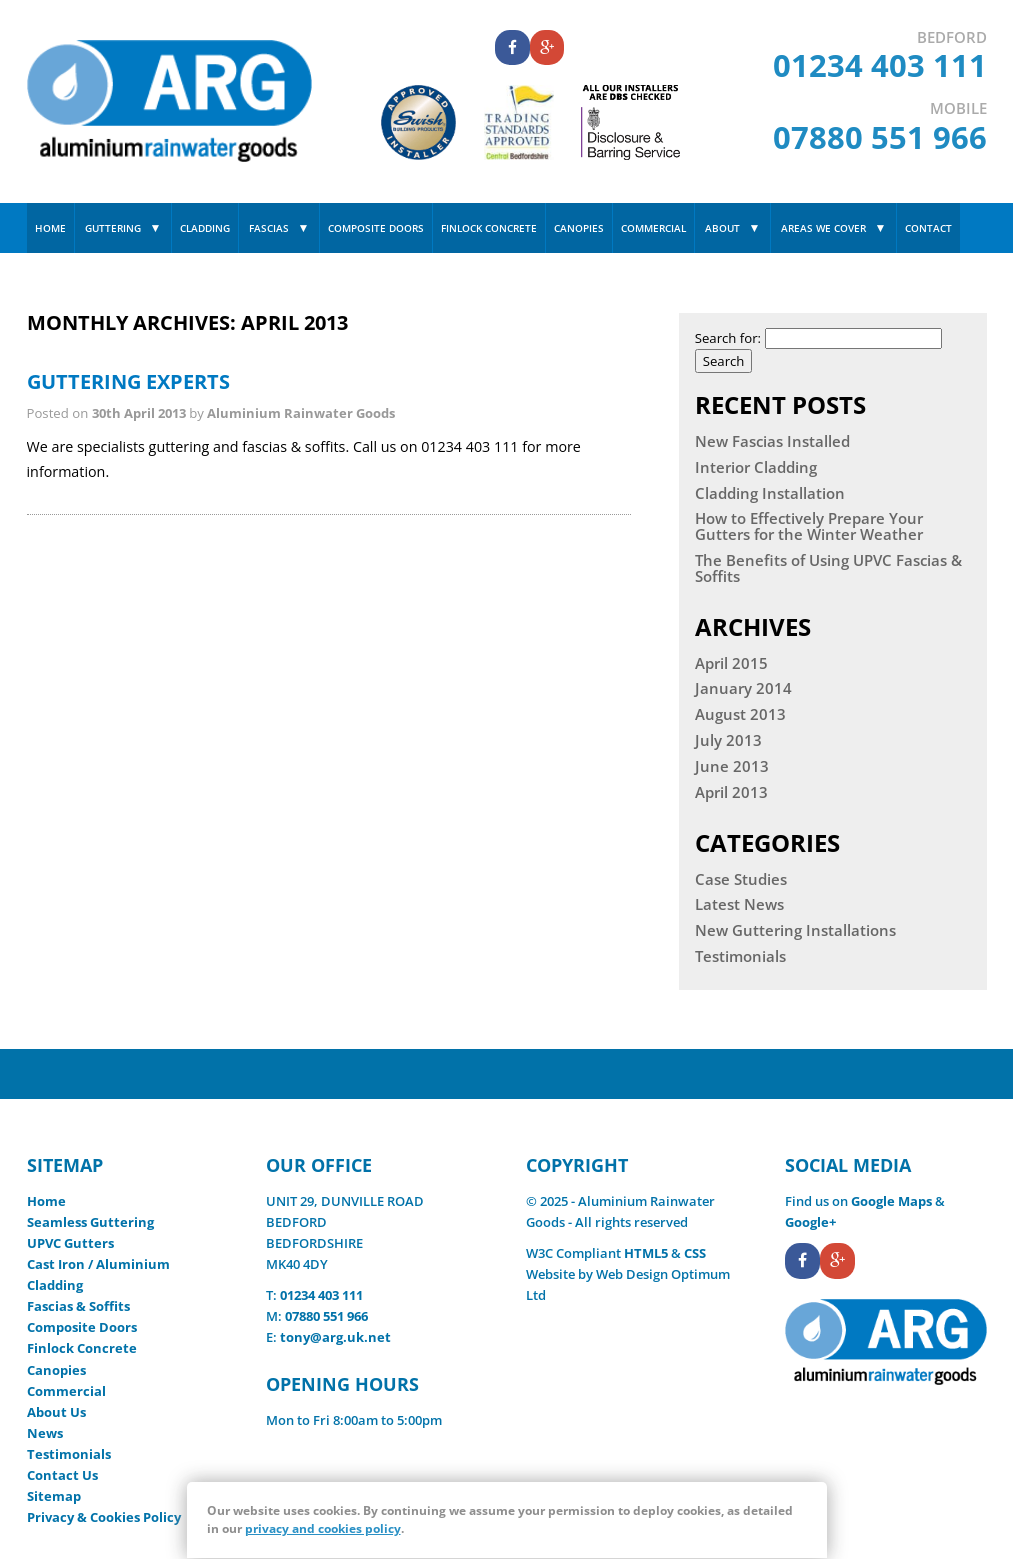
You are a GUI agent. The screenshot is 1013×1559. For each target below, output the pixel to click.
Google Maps (891, 1201)
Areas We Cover (823, 228)
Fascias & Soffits (78, 1306)
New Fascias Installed (772, 442)
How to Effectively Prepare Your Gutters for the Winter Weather (809, 527)
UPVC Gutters (70, 1243)
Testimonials (740, 957)
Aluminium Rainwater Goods (301, 413)
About (722, 228)
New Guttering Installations (795, 931)
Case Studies (741, 880)
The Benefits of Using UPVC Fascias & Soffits (828, 569)
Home (50, 228)
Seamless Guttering (90, 1222)
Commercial (653, 228)
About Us (56, 1412)
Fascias (269, 228)
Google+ (810, 1222)
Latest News (739, 905)
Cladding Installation (770, 494)
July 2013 (728, 741)
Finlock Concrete (489, 228)
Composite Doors (376, 228)
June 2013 (732, 767)
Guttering (113, 228)
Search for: (728, 338)
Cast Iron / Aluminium (98, 1264)
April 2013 (731, 793)
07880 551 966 (880, 137)
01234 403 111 (880, 65)
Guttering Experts (128, 381)
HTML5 (646, 1253)
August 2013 (740, 715)
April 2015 (731, 664)
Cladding (205, 228)
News (45, 1433)
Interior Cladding (756, 468)
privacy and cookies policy (323, 1528)
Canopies (579, 228)
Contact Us (62, 1475)
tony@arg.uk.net (335, 1337)
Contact (928, 228)
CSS (695, 1253)
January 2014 (743, 689)
